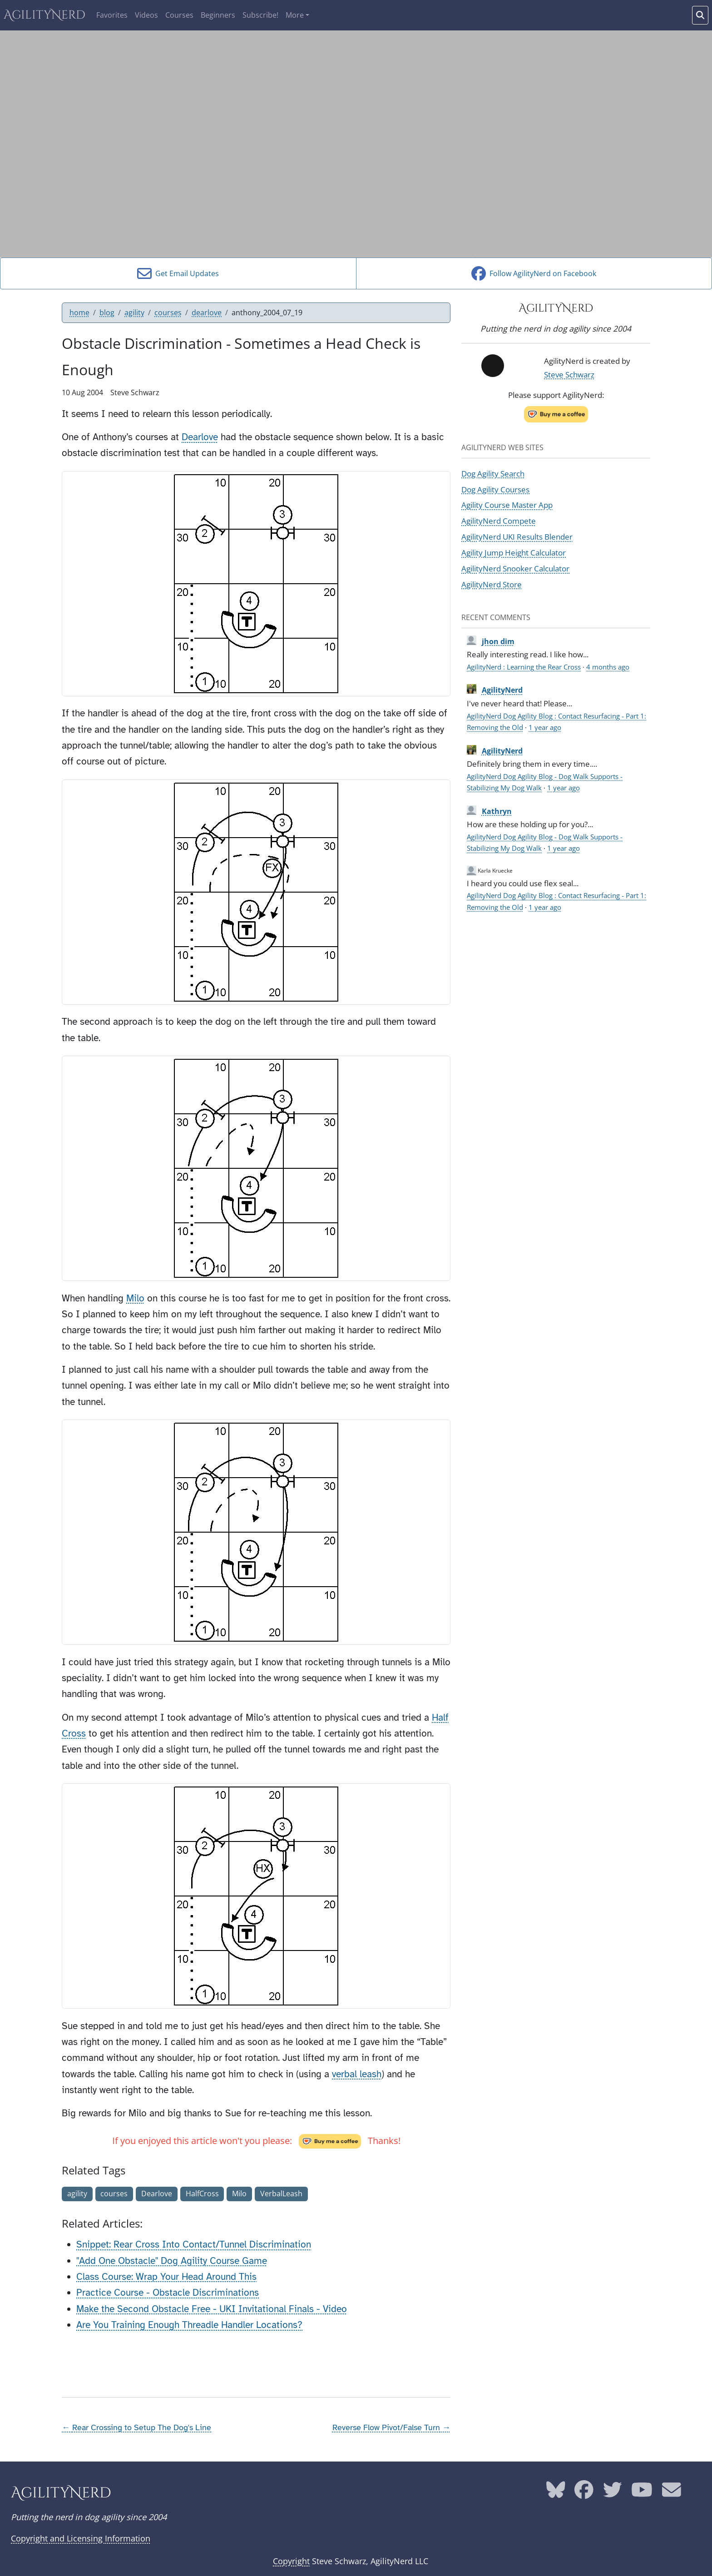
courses (168, 313)
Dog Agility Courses (495, 489)
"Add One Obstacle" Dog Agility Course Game (171, 2261)
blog (106, 313)
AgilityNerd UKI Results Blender (517, 536)
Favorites (112, 15)
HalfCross (202, 2194)
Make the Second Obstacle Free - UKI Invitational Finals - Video (211, 2309)
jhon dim (498, 641)
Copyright (291, 2561)
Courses (179, 15)
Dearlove (200, 437)
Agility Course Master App (507, 504)
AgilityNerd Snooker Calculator (515, 568)
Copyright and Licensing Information (80, 2538)
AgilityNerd (44, 15)
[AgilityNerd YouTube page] (642, 2493)
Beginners (218, 15)
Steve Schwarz (569, 374)
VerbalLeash (281, 2194)
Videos (146, 15)
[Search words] (700, 15)
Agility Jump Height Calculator (513, 552)
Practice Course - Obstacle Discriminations (167, 2292)
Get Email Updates (178, 273)
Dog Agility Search (492, 473)
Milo (135, 1298)
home (79, 313)
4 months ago (607, 666)
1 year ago (545, 727)
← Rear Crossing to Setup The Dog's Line (136, 2427)
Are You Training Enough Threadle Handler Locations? (189, 2325)
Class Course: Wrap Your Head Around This (166, 2277)
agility (134, 313)
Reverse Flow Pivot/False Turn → (391, 2427)
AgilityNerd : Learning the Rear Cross (524, 666)
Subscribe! (260, 15)
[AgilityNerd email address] (671, 2493)
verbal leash (356, 2074)
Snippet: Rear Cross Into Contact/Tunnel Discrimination (193, 2244)
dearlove (207, 313)
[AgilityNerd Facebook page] (583, 2493)
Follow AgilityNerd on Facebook (533, 273)
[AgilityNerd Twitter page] (612, 2493)
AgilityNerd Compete (498, 520)
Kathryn (497, 811)
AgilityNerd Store (491, 584)
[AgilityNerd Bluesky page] (555, 2493)
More (295, 15)
